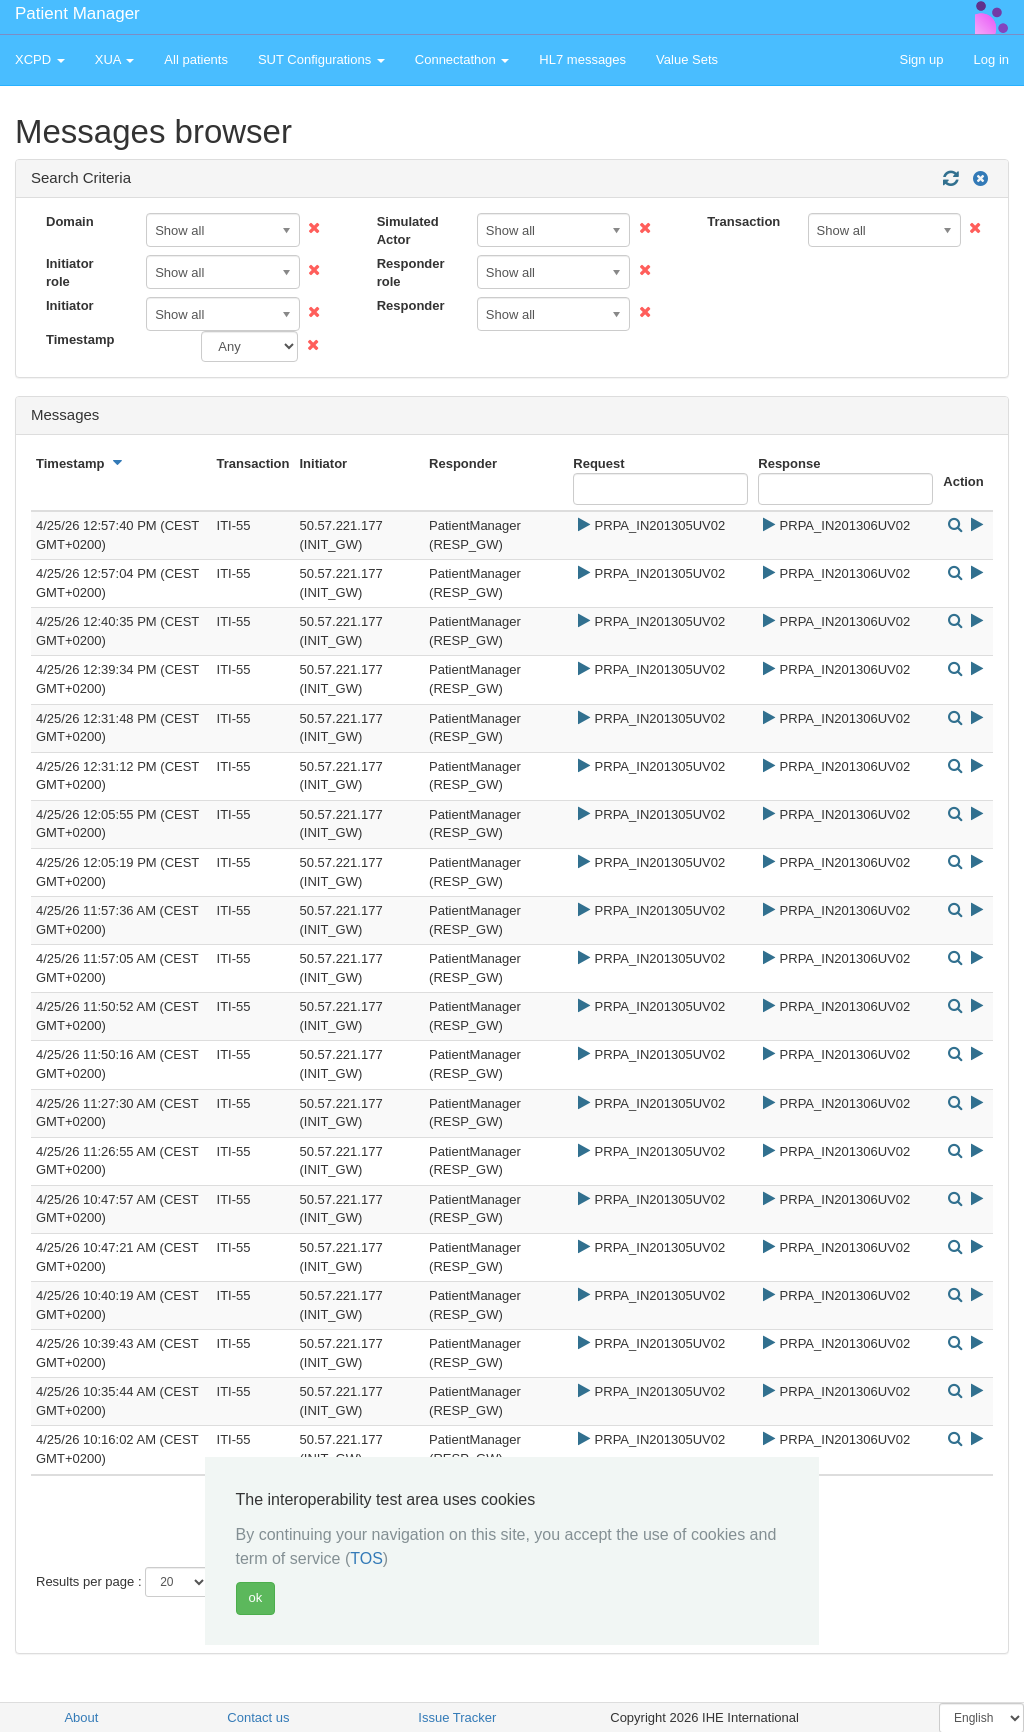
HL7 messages (582, 59)
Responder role (411, 273)
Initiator (70, 305)
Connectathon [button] (462, 59)
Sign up (921, 59)
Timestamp (80, 339)
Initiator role (70, 273)
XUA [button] (115, 59)
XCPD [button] (40, 59)
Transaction (743, 221)
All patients (196, 59)
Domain (70, 221)
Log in (991, 59)
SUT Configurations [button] (321, 59)
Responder (411, 305)
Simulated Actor (408, 231)
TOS (366, 1558)
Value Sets (687, 59)
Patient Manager (77, 13)
